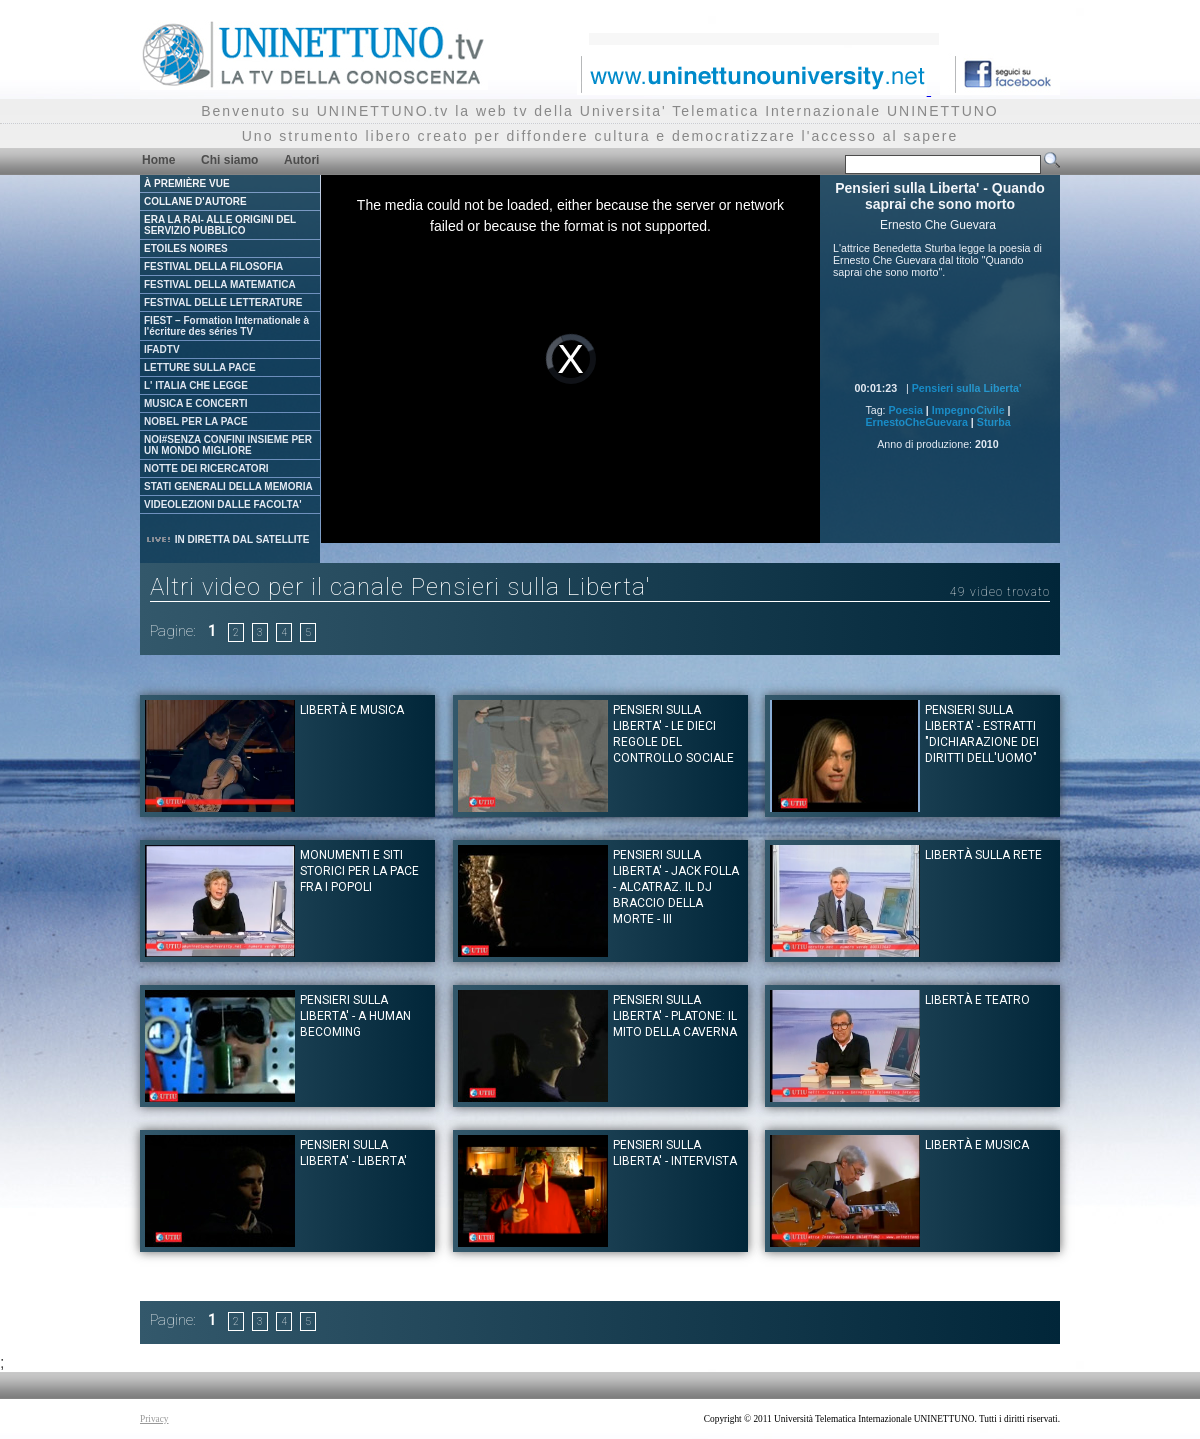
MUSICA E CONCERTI (196, 403)
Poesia (906, 410)
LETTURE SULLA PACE (200, 367)
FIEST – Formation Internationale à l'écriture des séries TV (226, 326)
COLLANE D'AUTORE (195, 201)
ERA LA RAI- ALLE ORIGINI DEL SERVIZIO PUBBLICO (220, 225)
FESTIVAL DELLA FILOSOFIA (213, 266)
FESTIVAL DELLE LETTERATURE (223, 302)
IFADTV (162, 349)
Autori (301, 160)
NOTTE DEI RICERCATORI (206, 468)
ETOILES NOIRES (186, 248)
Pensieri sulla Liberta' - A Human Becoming (355, 1016)
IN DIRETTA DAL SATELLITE (227, 539)
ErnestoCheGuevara (916, 422)
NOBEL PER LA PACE (196, 421)
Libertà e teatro (977, 1000)
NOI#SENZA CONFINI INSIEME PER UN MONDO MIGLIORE (228, 445)
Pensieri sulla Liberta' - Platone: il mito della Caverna (675, 1016)
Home (158, 160)
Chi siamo (229, 160)
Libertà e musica (352, 710)
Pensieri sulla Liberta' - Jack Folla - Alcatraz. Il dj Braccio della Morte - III (676, 887)
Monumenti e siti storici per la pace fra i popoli (359, 871)
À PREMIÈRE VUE (187, 183)
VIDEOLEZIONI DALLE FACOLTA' (223, 504)
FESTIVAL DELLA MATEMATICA (220, 284)
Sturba (994, 422)
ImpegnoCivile (968, 410)
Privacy (154, 1419)
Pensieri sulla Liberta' (967, 388)
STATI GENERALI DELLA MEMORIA (228, 486)
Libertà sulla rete (983, 855)
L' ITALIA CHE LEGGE (196, 385)
